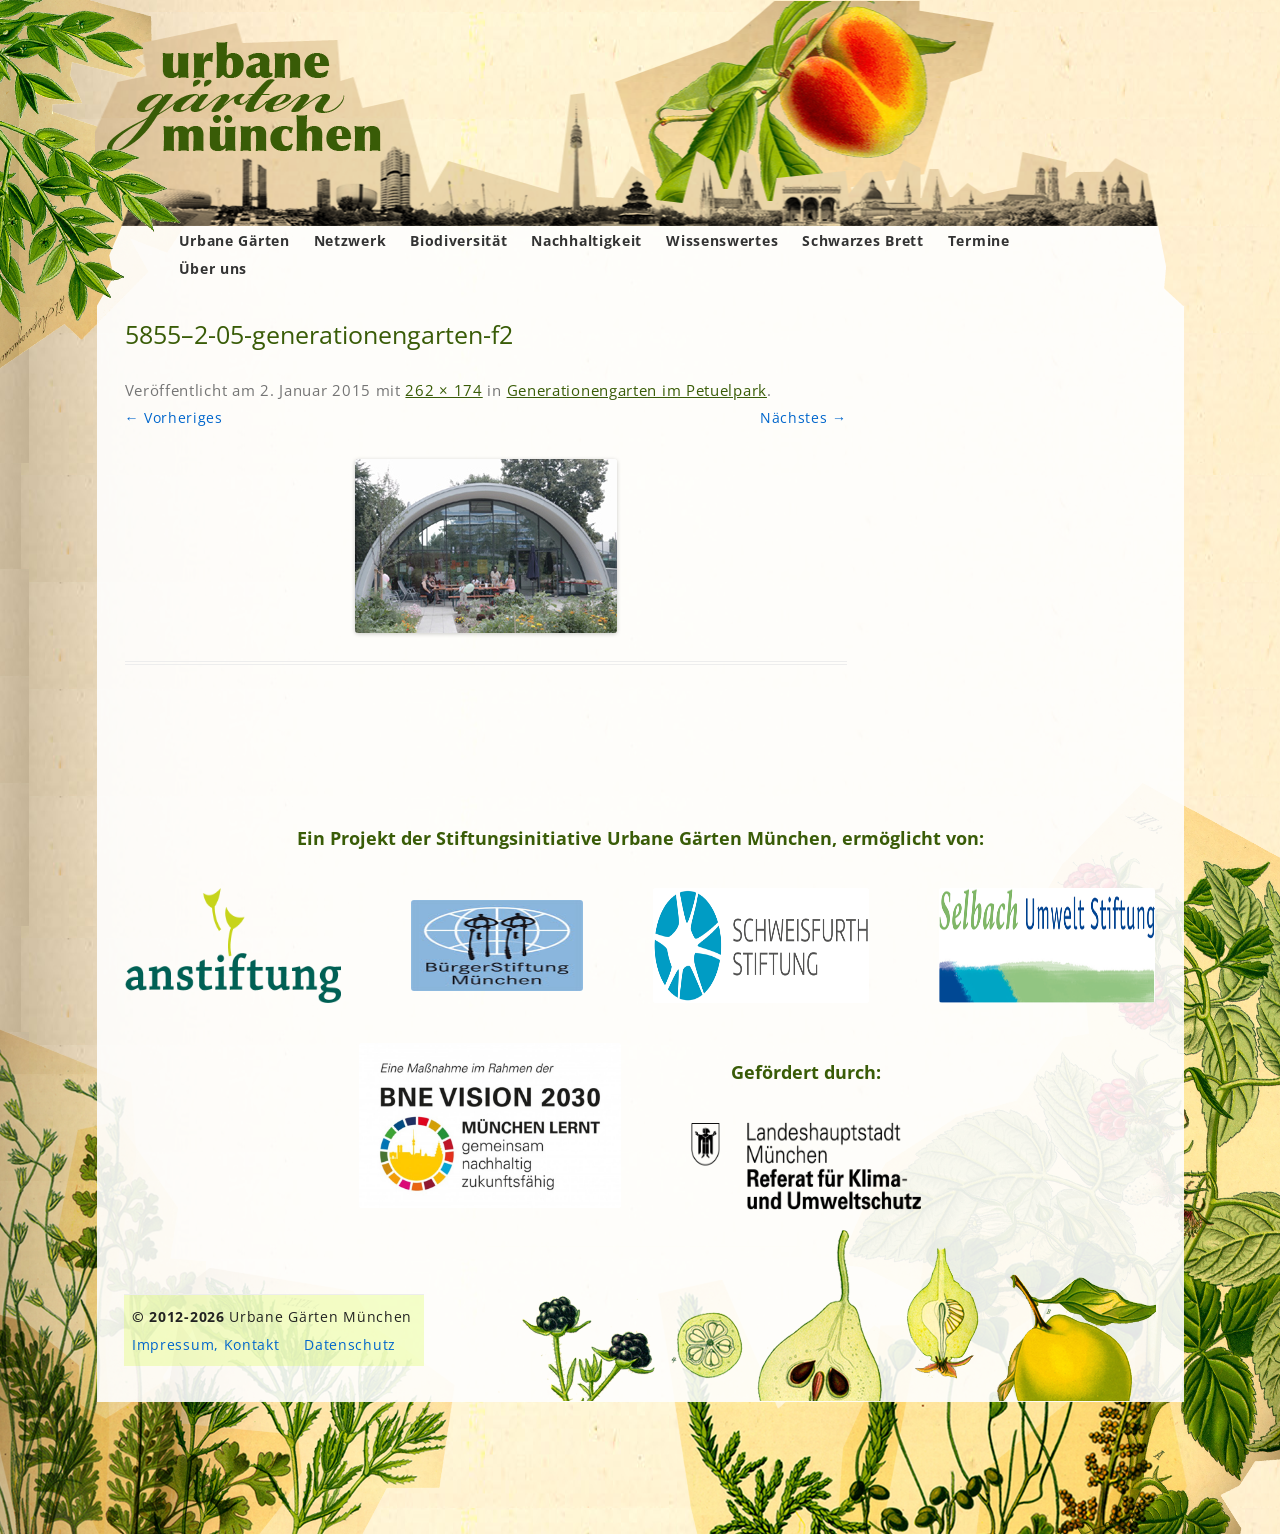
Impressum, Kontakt (206, 1344)
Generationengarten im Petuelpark (637, 390)
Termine (979, 240)
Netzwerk (350, 240)
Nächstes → (803, 417)
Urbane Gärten (234, 240)
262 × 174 (443, 390)
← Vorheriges (174, 417)
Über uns (213, 268)
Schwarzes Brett (863, 240)
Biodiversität (458, 240)
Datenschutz (350, 1344)
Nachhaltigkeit (586, 240)
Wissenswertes (722, 240)
